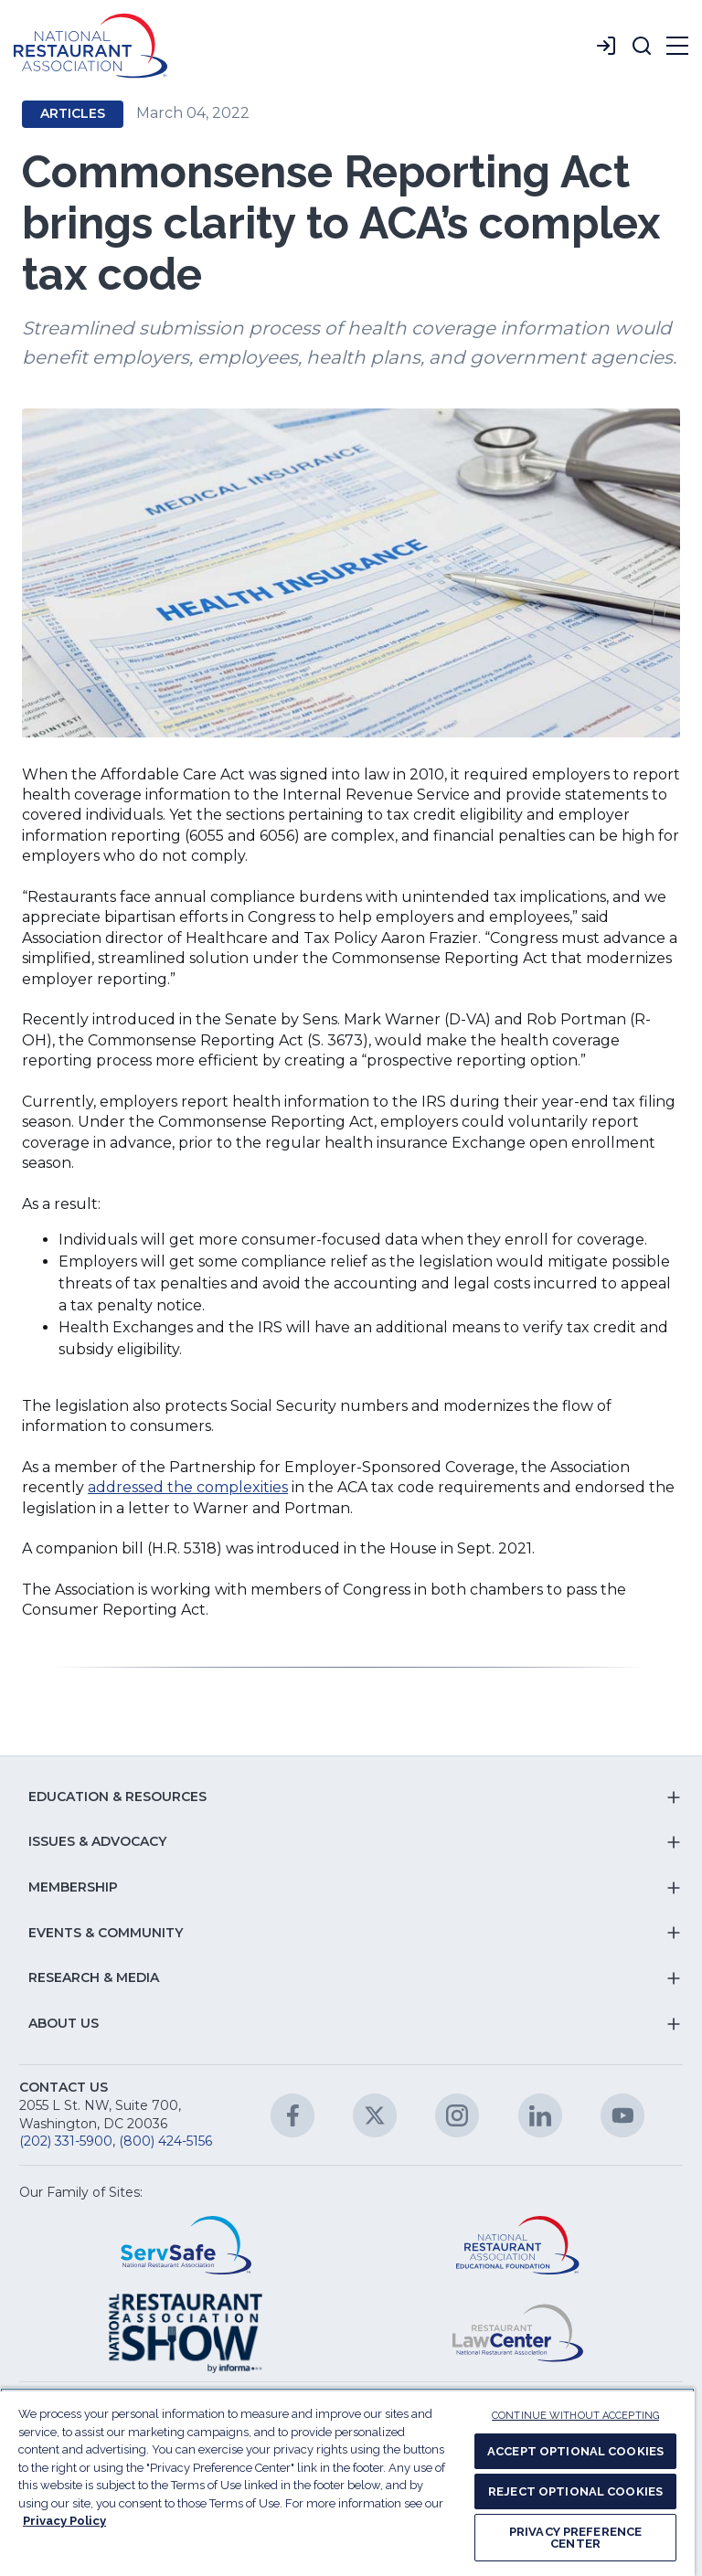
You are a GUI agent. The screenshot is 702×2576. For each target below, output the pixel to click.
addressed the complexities (188, 1487)
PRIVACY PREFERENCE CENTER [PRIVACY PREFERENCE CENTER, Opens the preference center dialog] (575, 2537)
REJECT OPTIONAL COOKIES (575, 2491)
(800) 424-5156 (165, 2141)
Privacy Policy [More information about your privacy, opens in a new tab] (64, 2521)
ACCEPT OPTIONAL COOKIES (575, 2451)
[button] (642, 46)
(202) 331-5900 (65, 2141)
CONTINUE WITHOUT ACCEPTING (575, 2416)
